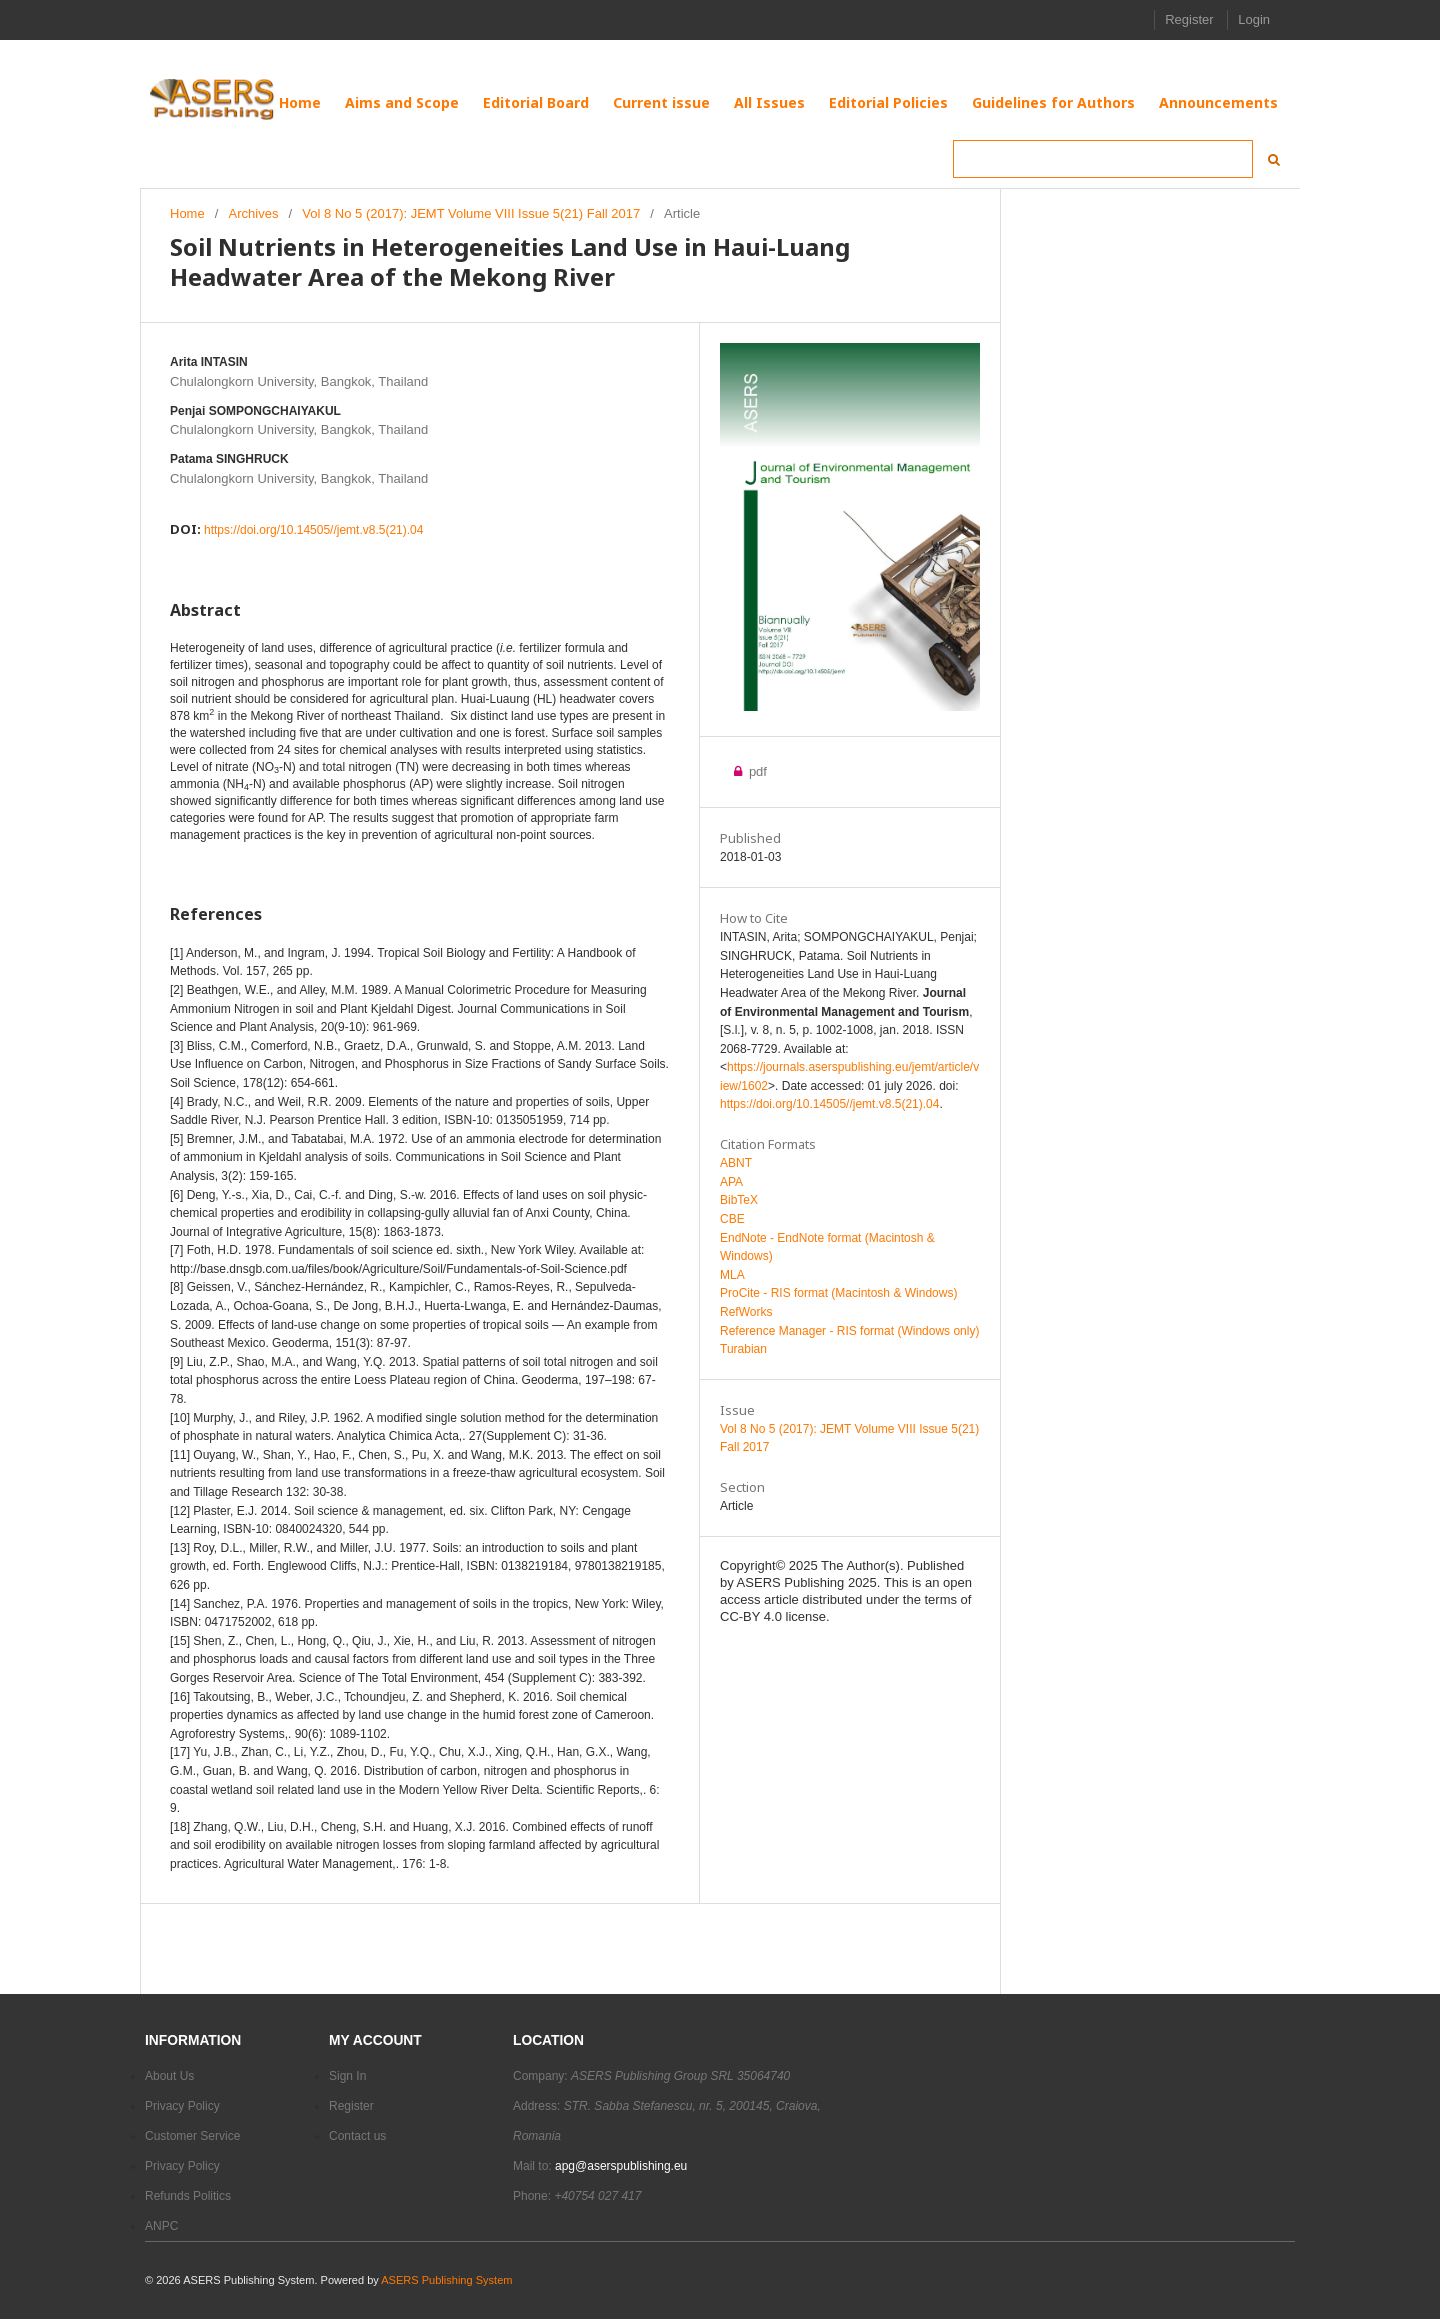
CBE (732, 1219)
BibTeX (739, 1200)
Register (1189, 19)
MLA (732, 1275)
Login (1254, 19)
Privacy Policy (182, 2106)
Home (187, 213)
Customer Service (192, 2136)
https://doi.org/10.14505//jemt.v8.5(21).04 (313, 530)
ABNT (736, 1163)
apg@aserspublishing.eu (621, 2166)
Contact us (357, 2136)
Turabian (743, 1349)
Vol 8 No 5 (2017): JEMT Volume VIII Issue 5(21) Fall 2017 (471, 213)
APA (731, 1182)
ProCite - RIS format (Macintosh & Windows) (838, 1293)
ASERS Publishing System (446, 2280)
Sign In (347, 2076)
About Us (169, 2076)
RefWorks (746, 1312)
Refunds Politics (188, 2196)
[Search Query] (1103, 159)
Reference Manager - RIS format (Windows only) (849, 1331)
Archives (254, 213)
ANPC (161, 2226)
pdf (743, 772)
